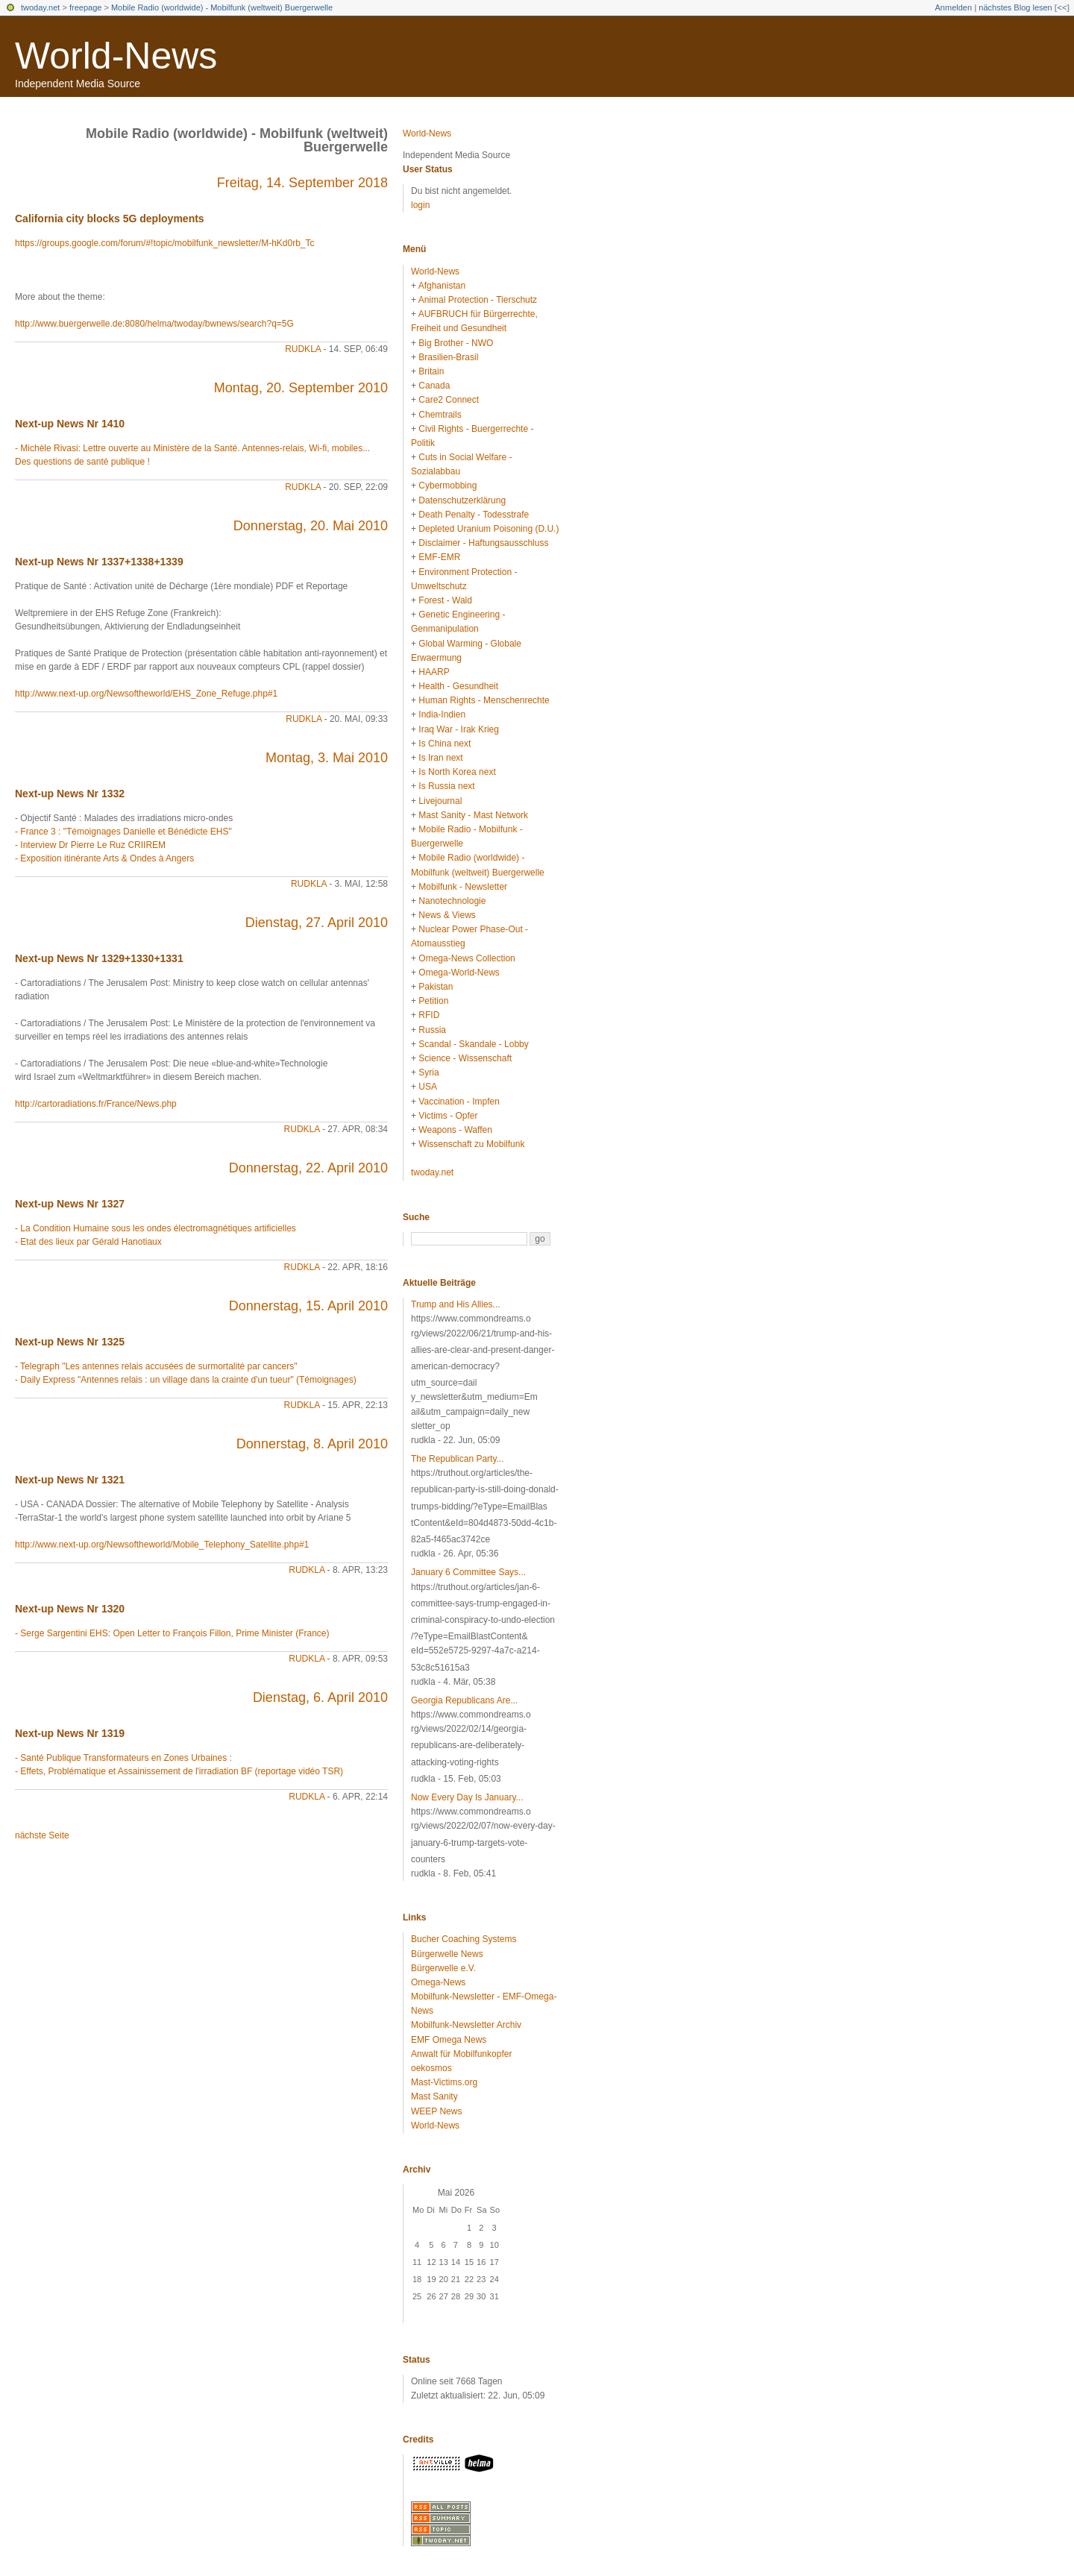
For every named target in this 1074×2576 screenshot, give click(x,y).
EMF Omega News (448, 2040)
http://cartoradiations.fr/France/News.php (96, 1104)
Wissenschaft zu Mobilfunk (471, 1144)
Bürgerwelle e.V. (443, 1968)
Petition (433, 1001)
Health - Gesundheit (458, 686)
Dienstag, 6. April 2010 (320, 1697)
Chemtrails (439, 414)
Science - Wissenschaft (465, 1058)
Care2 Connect (448, 400)
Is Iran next (440, 758)
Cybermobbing (447, 485)
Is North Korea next (456, 772)
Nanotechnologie (452, 901)
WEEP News (436, 2111)
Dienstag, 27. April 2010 (316, 922)
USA (427, 1086)
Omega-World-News (458, 972)
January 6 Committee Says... (468, 1572)
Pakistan (435, 986)
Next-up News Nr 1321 (70, 1480)
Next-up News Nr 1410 (70, 424)
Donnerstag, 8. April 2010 (312, 1443)
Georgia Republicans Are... (464, 1700)
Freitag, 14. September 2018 (302, 182)
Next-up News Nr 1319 (70, 1733)
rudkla (303, 349)
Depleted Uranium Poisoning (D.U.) (488, 529)
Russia (432, 1030)
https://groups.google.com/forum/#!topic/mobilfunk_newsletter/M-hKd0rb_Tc (165, 243)
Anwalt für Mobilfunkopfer (461, 2054)
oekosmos (431, 2068)
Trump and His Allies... (455, 1304)
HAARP (433, 672)
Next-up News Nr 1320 (70, 1609)
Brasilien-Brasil (448, 357)
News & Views (446, 915)
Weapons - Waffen (455, 1130)
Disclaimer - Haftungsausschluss (483, 543)
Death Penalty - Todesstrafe (473, 514)
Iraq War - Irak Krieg (458, 729)
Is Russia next (446, 786)
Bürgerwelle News (447, 1954)
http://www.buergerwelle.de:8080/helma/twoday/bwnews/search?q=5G (154, 323)
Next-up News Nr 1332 (70, 793)
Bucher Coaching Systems (463, 1939)
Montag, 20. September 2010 (301, 387)
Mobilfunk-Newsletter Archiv (466, 2025)
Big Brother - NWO (455, 343)
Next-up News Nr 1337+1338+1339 (99, 562)
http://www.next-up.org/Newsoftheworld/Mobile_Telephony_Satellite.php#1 (162, 1544)
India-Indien (441, 714)
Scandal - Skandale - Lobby (473, 1044)
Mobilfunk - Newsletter (462, 887)
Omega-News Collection (466, 958)
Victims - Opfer (447, 1115)
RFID (428, 1015)
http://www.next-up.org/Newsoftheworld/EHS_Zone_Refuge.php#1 (146, 693)
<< (1062, 7)
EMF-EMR (439, 557)
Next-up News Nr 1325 (70, 1342)
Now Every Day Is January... (467, 1797)
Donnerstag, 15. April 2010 (308, 1305)
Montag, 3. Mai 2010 (327, 757)
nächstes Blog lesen (1015, 7)
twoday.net (40, 7)
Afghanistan (441, 285)
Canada (434, 385)
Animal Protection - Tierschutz (477, 300)
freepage (85, 7)
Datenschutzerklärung (462, 500)
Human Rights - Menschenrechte (483, 700)
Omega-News (438, 1982)
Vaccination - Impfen (459, 1101)
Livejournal (440, 801)
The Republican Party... (457, 1459)
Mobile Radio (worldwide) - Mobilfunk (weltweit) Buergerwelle (222, 7)
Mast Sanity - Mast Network (473, 815)
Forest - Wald (445, 600)
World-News (116, 56)
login (420, 205)
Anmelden (954, 7)
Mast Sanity (434, 2096)
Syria (428, 1072)
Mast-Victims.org (444, 2082)
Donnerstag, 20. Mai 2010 (310, 525)
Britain (431, 371)
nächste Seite (42, 1835)
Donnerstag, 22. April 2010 (308, 1167)
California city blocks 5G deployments (109, 218)
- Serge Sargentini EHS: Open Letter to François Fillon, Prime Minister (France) (172, 1633)
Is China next (444, 743)
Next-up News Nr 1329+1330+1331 (99, 958)
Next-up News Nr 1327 (70, 1204)
